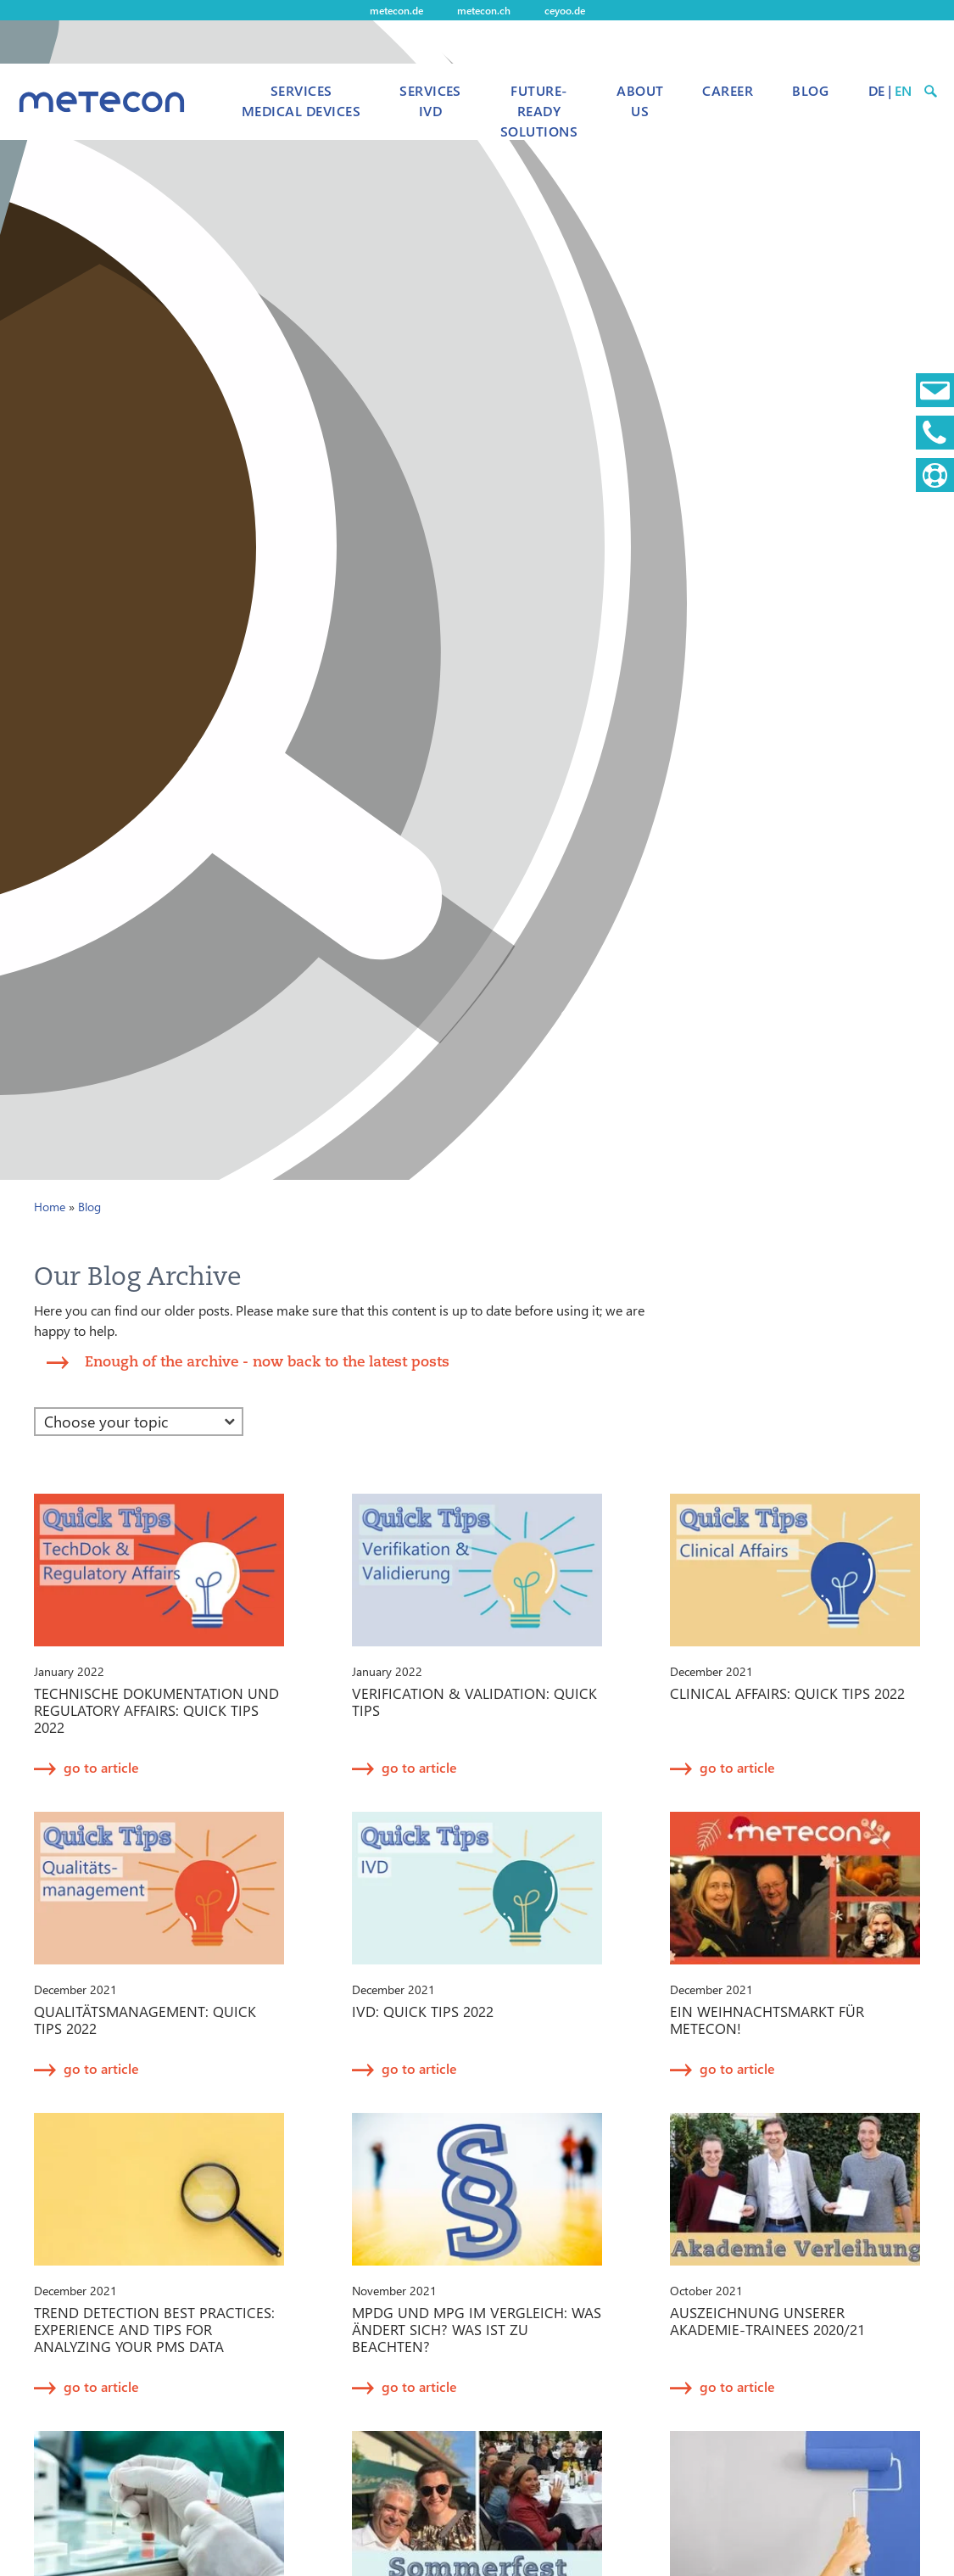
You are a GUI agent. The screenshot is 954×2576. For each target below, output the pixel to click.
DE (876, 90)
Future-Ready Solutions (538, 110)
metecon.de (396, 10)
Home (49, 1207)
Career (727, 90)
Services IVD (430, 100)
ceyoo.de (564, 10)
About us (639, 100)
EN (903, 90)
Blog (810, 90)
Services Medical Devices (301, 100)
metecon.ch (483, 10)
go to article (101, 1767)
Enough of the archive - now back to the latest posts (267, 1361)
